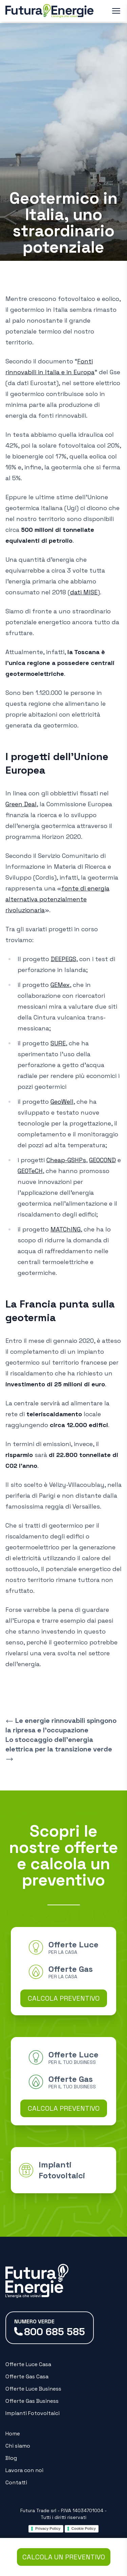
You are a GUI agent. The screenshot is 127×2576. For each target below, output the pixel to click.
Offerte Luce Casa (28, 2364)
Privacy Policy (48, 2528)
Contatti (16, 2482)
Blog (11, 2458)
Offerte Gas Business (32, 2400)
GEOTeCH (30, 1171)
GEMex (60, 985)
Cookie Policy (83, 2528)
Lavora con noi (24, 2470)
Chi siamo (17, 2445)
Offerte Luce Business (33, 2388)
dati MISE (84, 592)
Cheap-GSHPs (66, 1160)
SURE (58, 1043)
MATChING (65, 1229)
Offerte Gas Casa (26, 2376)
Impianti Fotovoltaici (32, 2413)
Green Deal (21, 804)
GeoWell (61, 1101)
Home (12, 2433)
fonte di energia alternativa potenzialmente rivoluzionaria (57, 899)
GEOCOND (102, 1160)
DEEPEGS (63, 959)
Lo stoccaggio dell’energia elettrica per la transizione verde (58, 1749)
